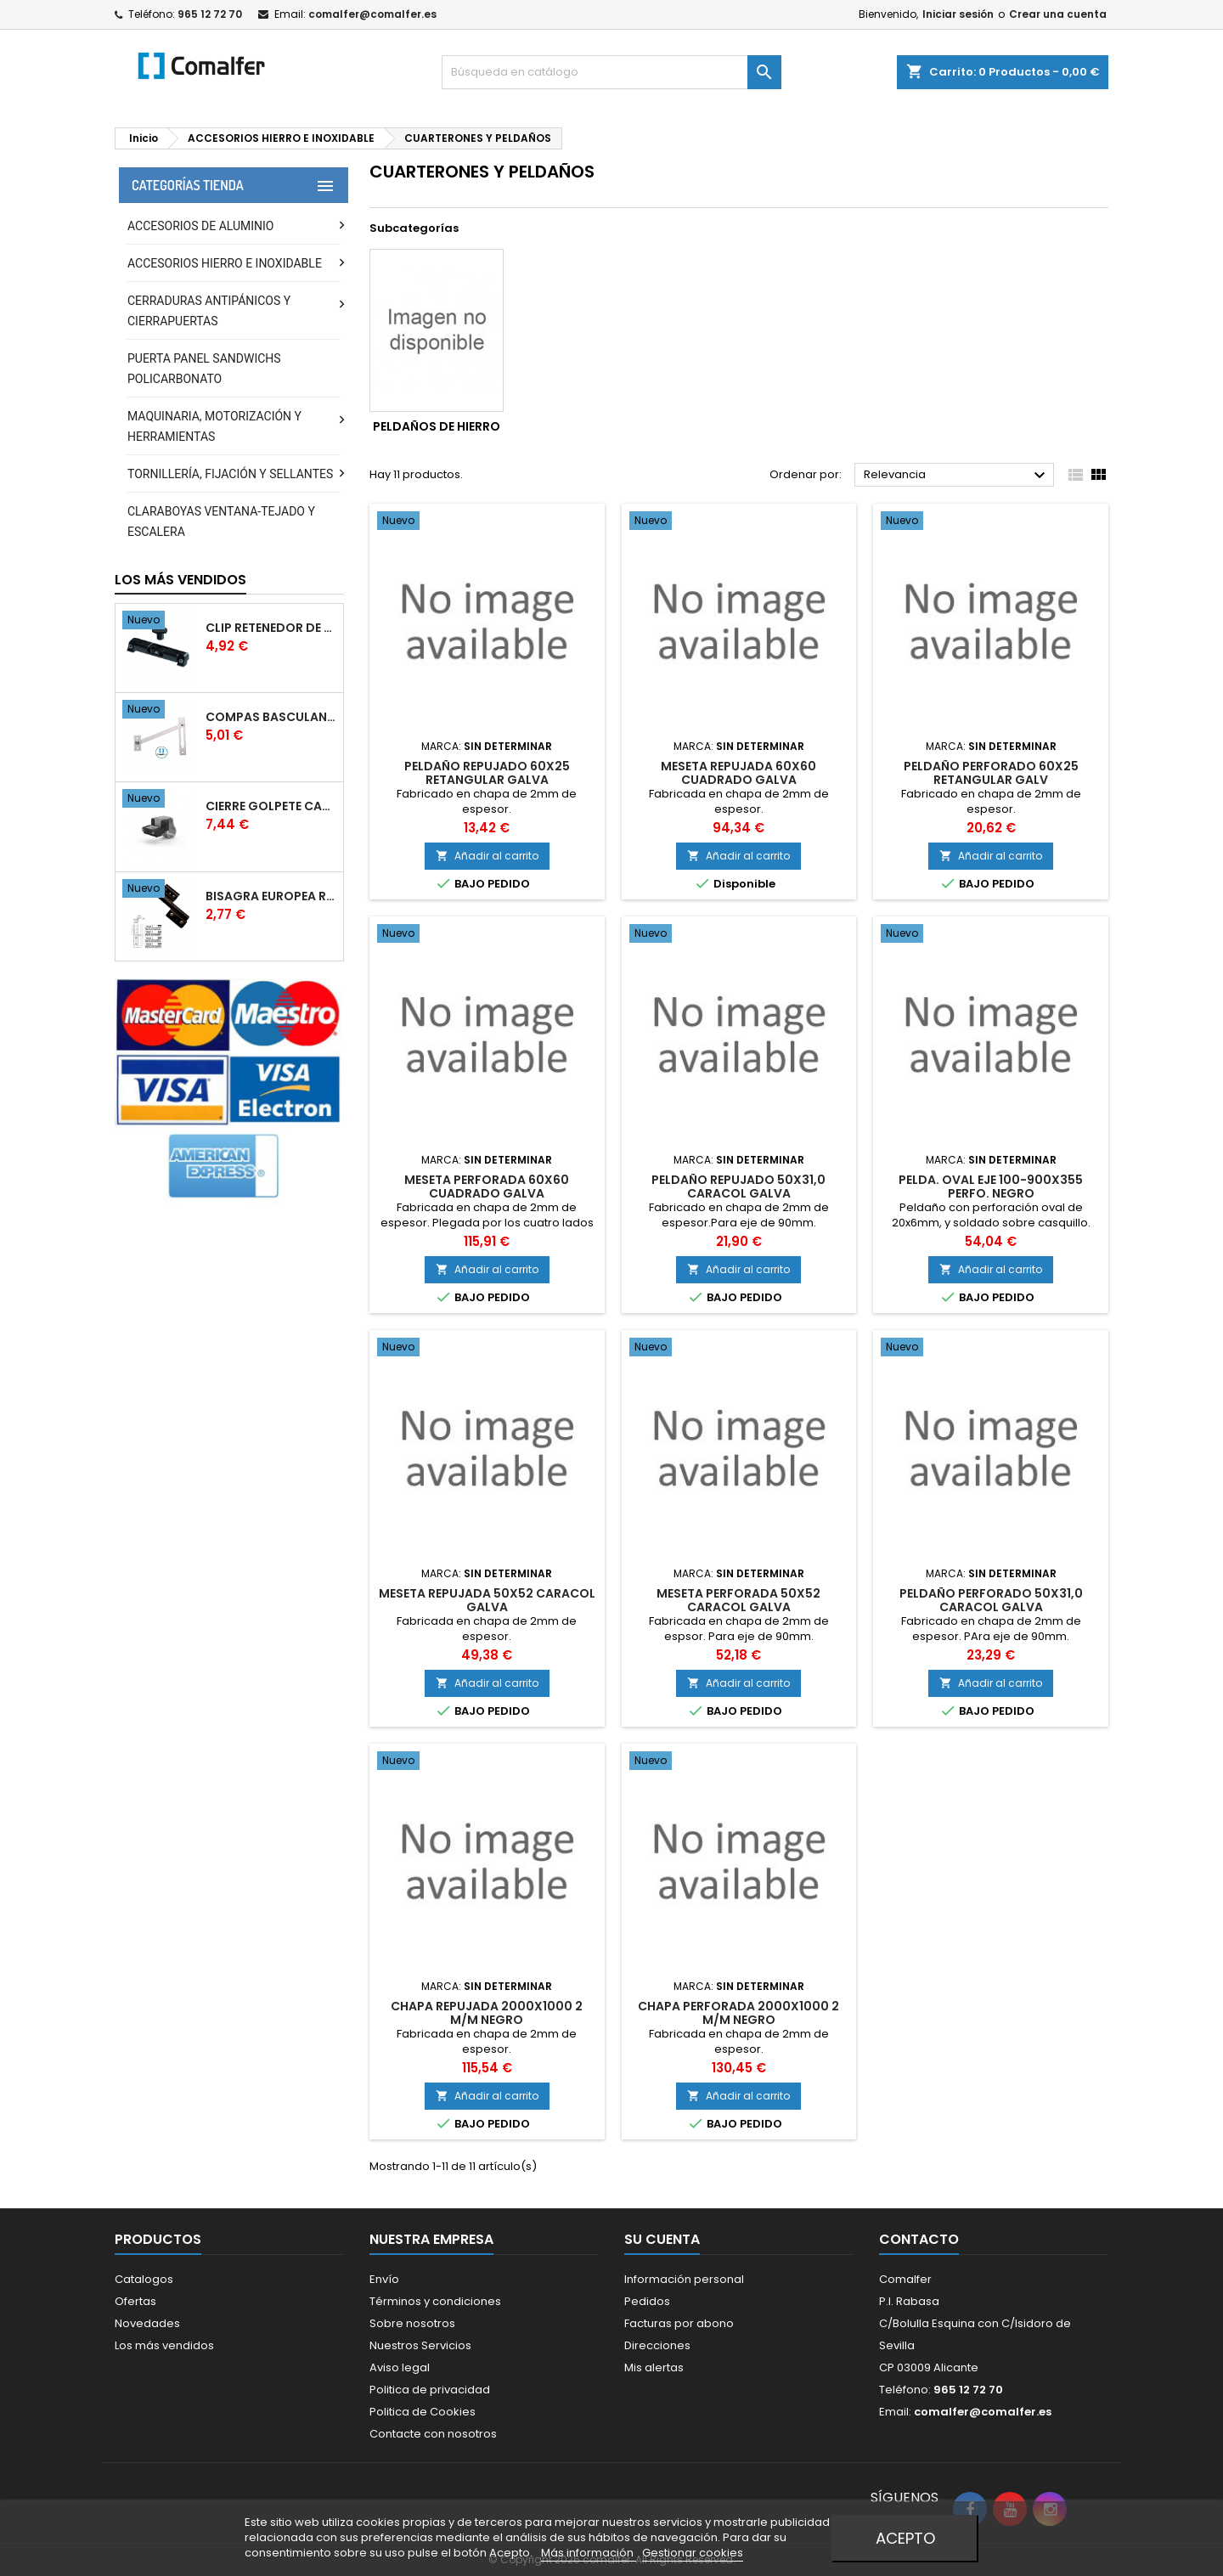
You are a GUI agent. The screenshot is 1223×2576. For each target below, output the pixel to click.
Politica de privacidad (429, 2390)
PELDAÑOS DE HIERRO (436, 426)
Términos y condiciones (435, 2301)
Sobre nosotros (412, 2323)
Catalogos (144, 2279)
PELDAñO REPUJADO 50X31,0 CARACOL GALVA (738, 1186)
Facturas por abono (679, 2323)
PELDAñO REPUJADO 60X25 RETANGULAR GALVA (487, 773)
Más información (588, 2553)
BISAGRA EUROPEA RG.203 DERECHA (271, 896)
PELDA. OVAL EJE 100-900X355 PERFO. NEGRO (991, 1186)
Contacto (919, 2239)
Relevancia (957, 475)
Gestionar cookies (692, 2553)
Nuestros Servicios (420, 2345)
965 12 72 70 (210, 14)
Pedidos (647, 2301)
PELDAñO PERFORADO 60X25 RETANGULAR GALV (991, 773)
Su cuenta (662, 2239)
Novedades (147, 2323)
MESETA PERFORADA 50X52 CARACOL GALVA (738, 1600)
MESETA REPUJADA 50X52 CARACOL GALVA (487, 1600)
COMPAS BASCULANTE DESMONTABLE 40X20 (271, 717)
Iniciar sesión (958, 14)
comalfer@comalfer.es (372, 14)
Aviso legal (399, 2367)
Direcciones (657, 2345)
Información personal (684, 2279)
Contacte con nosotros (433, 2434)
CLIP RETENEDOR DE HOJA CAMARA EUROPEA (271, 627)
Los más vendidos (180, 579)
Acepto (905, 2538)
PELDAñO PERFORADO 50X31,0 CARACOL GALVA (991, 1600)
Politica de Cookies (422, 2412)
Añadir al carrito (487, 855)
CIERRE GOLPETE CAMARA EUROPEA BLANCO (271, 806)
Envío (384, 2279)
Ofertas (135, 2301)
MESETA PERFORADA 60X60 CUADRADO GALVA (486, 1186)
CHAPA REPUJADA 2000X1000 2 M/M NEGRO (487, 2013)
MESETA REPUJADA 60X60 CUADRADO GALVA (738, 773)
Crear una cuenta (1058, 14)
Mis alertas (654, 2367)
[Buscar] (611, 72)
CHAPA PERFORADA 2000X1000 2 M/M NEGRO (738, 2013)
